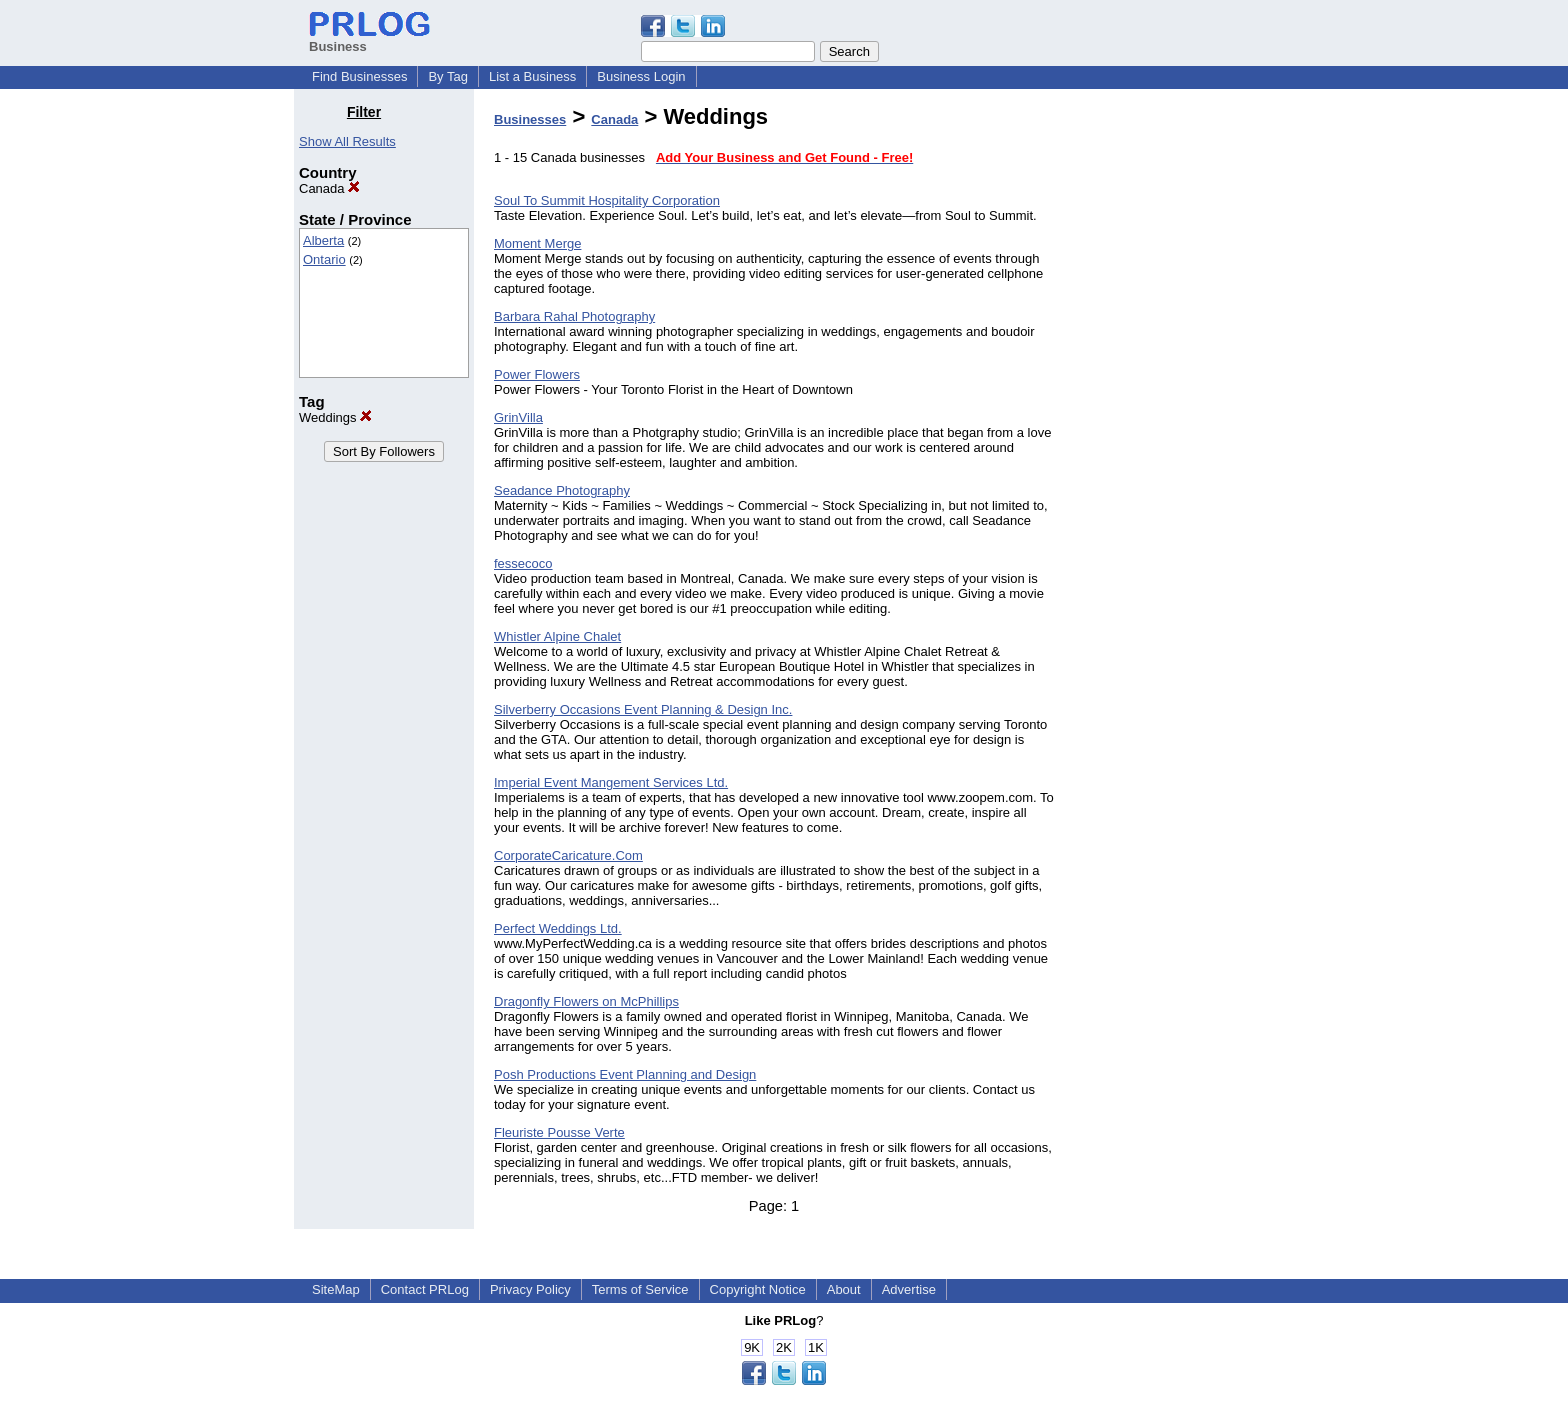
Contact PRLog (425, 1289)
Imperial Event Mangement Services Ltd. (611, 782)
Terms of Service (640, 1289)
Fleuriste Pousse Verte (559, 1132)
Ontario (324, 259)
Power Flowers (537, 374)
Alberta (323, 240)
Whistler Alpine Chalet (557, 636)
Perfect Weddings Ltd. (558, 928)
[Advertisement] (1172, 404)
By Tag (448, 76)
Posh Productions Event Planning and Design (625, 1074)
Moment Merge (537, 243)
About (844, 1289)
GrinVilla (518, 417)
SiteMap (336, 1289)
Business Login (641, 76)
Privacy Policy (530, 1289)
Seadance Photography (562, 490)
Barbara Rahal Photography (574, 316)
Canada (329, 188)
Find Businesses (359, 76)
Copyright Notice (758, 1289)
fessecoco (523, 563)
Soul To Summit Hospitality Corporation (607, 200)
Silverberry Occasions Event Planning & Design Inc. (643, 709)
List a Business (532, 76)
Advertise (909, 1289)
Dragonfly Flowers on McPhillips (586, 1001)
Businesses (530, 119)
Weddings (335, 417)
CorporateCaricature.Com (568, 855)
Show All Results (347, 141)
